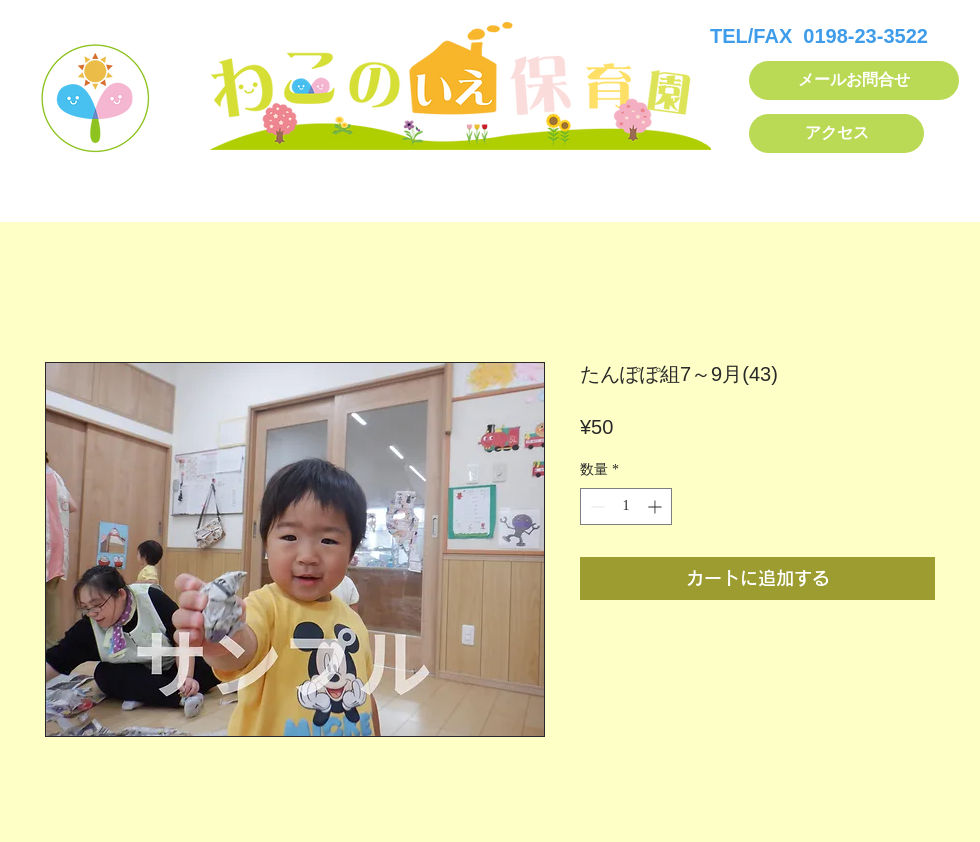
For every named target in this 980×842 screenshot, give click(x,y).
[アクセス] (836, 133)
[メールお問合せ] (854, 80)
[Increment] (656, 506)
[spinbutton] (626, 506)
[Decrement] (595, 506)
